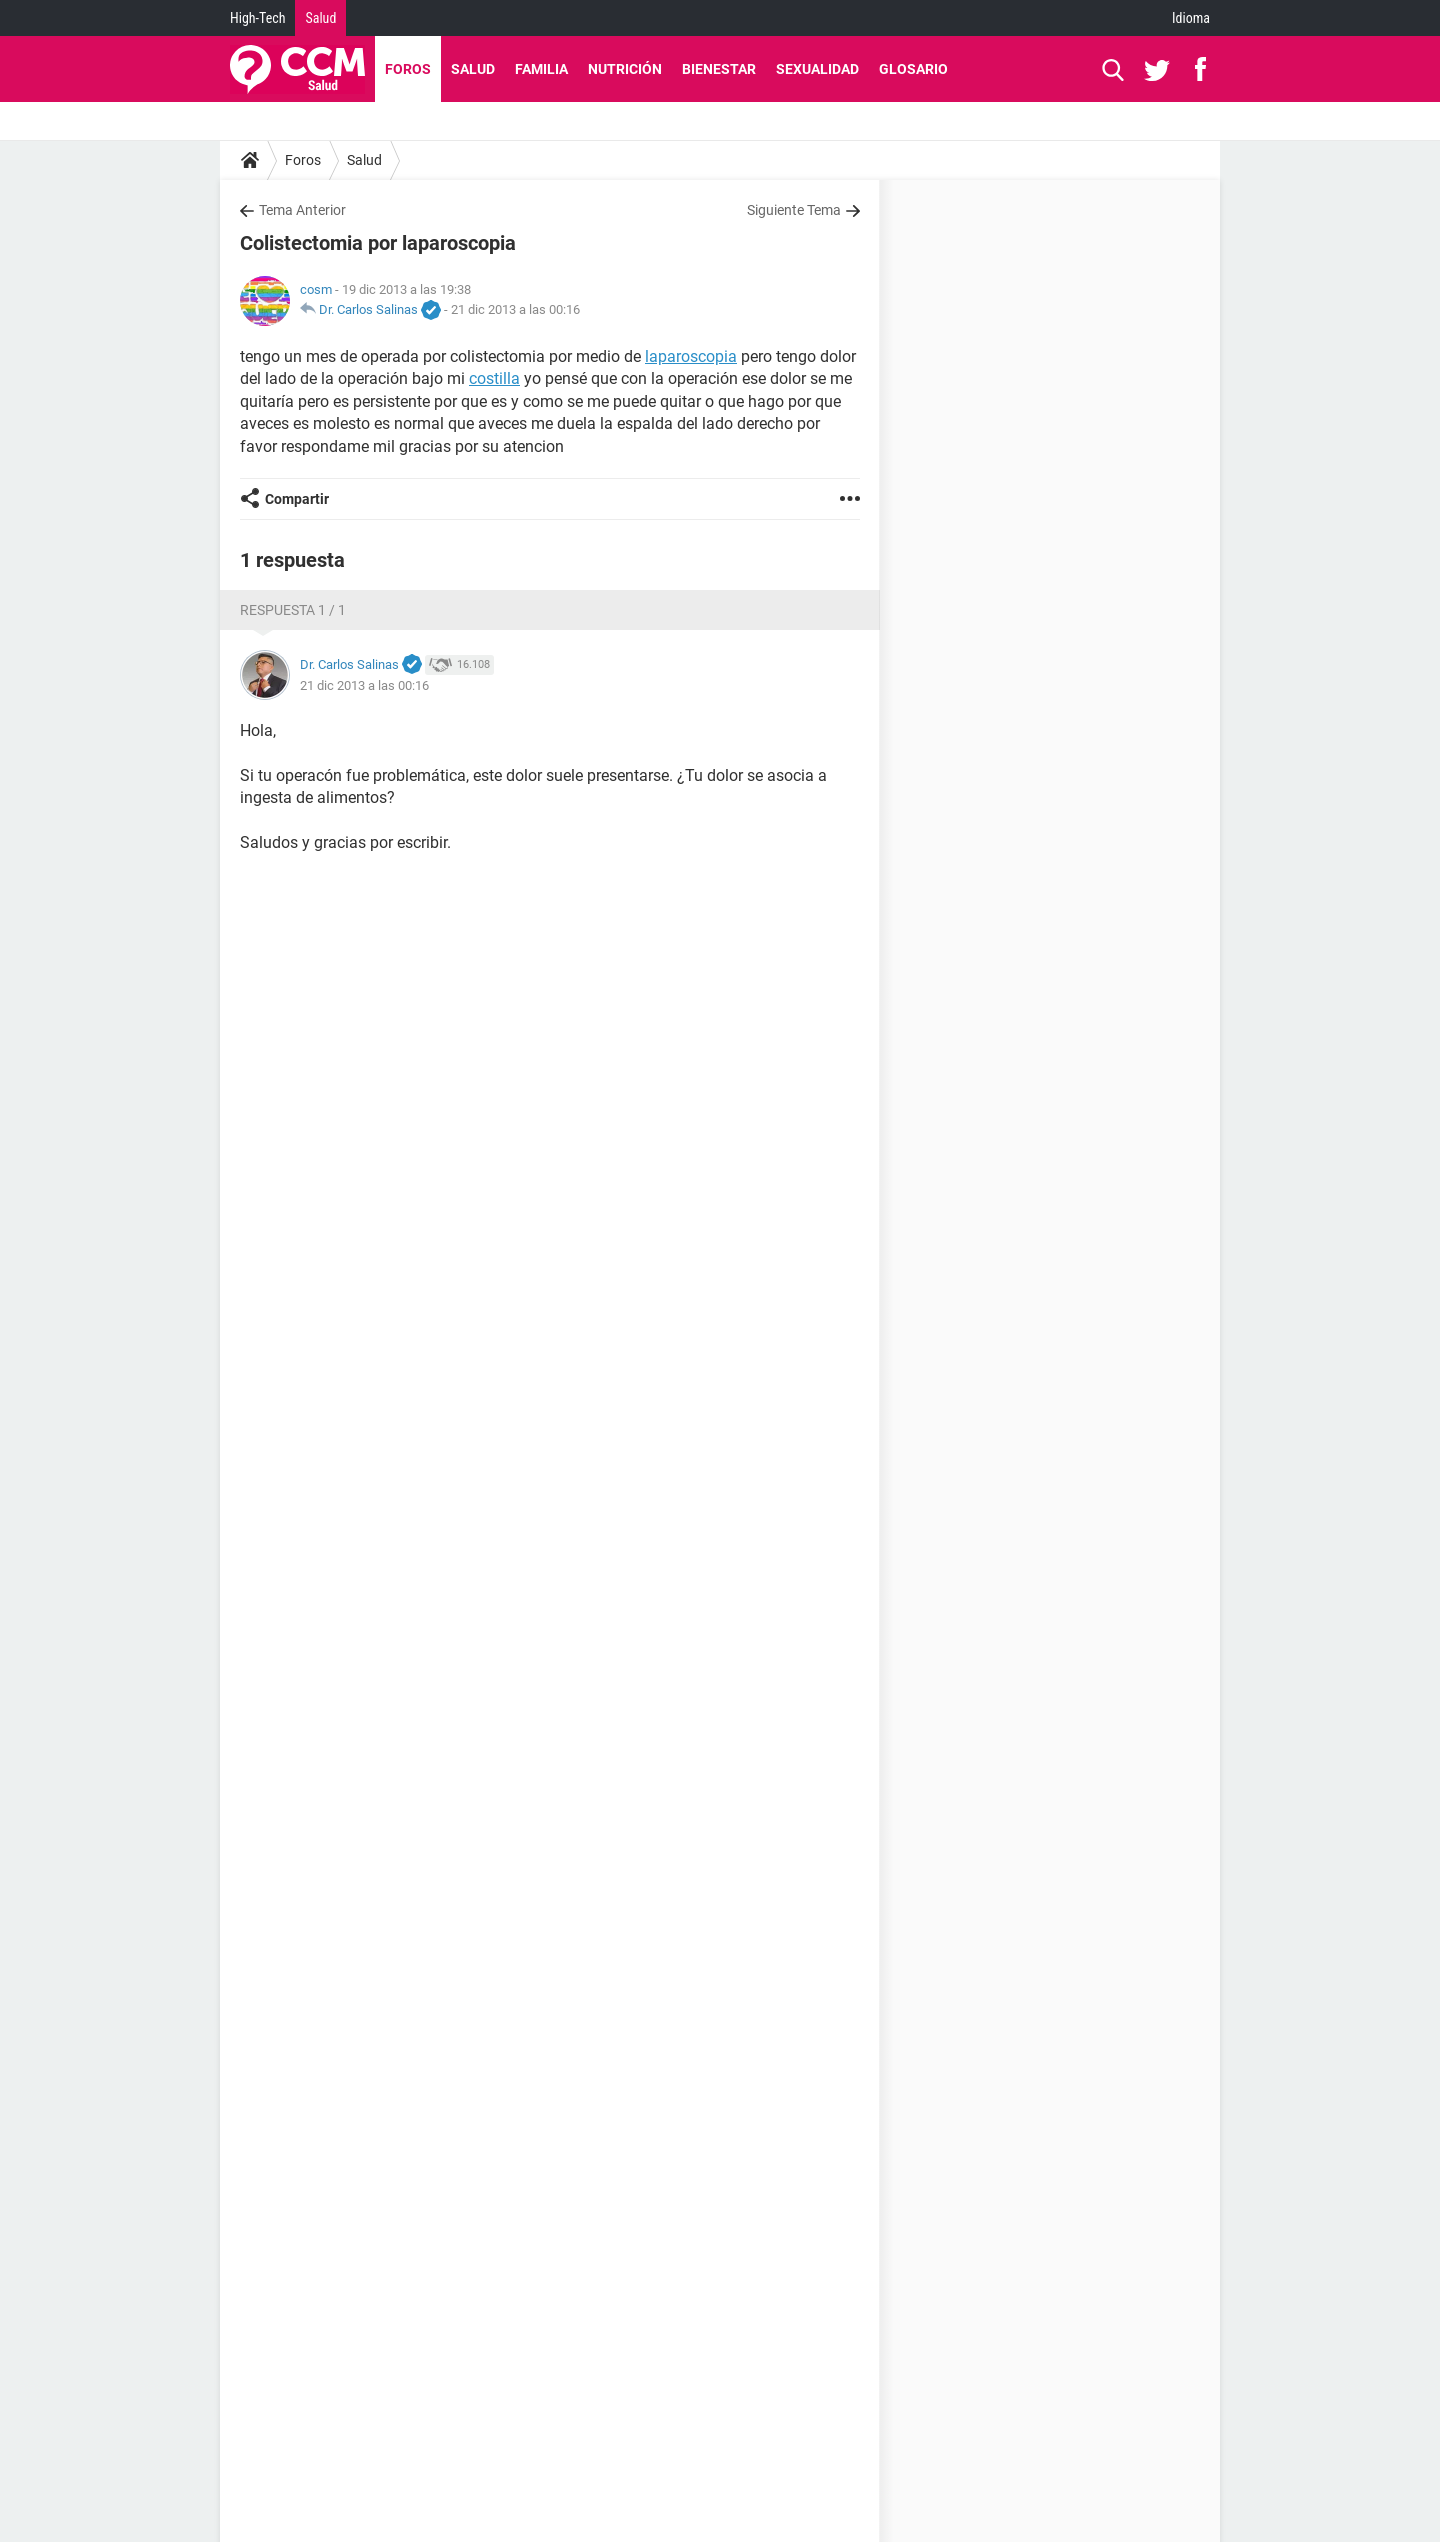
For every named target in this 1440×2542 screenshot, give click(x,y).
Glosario (913, 69)
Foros (408, 69)
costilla (494, 378)
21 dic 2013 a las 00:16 (515, 309)
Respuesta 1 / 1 (293, 610)
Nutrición (625, 69)
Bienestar (719, 69)
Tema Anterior (302, 210)
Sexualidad (817, 69)
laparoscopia (691, 356)
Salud (320, 18)
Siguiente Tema (794, 210)
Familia (541, 69)
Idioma (1191, 18)
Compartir (297, 499)
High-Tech (257, 18)
